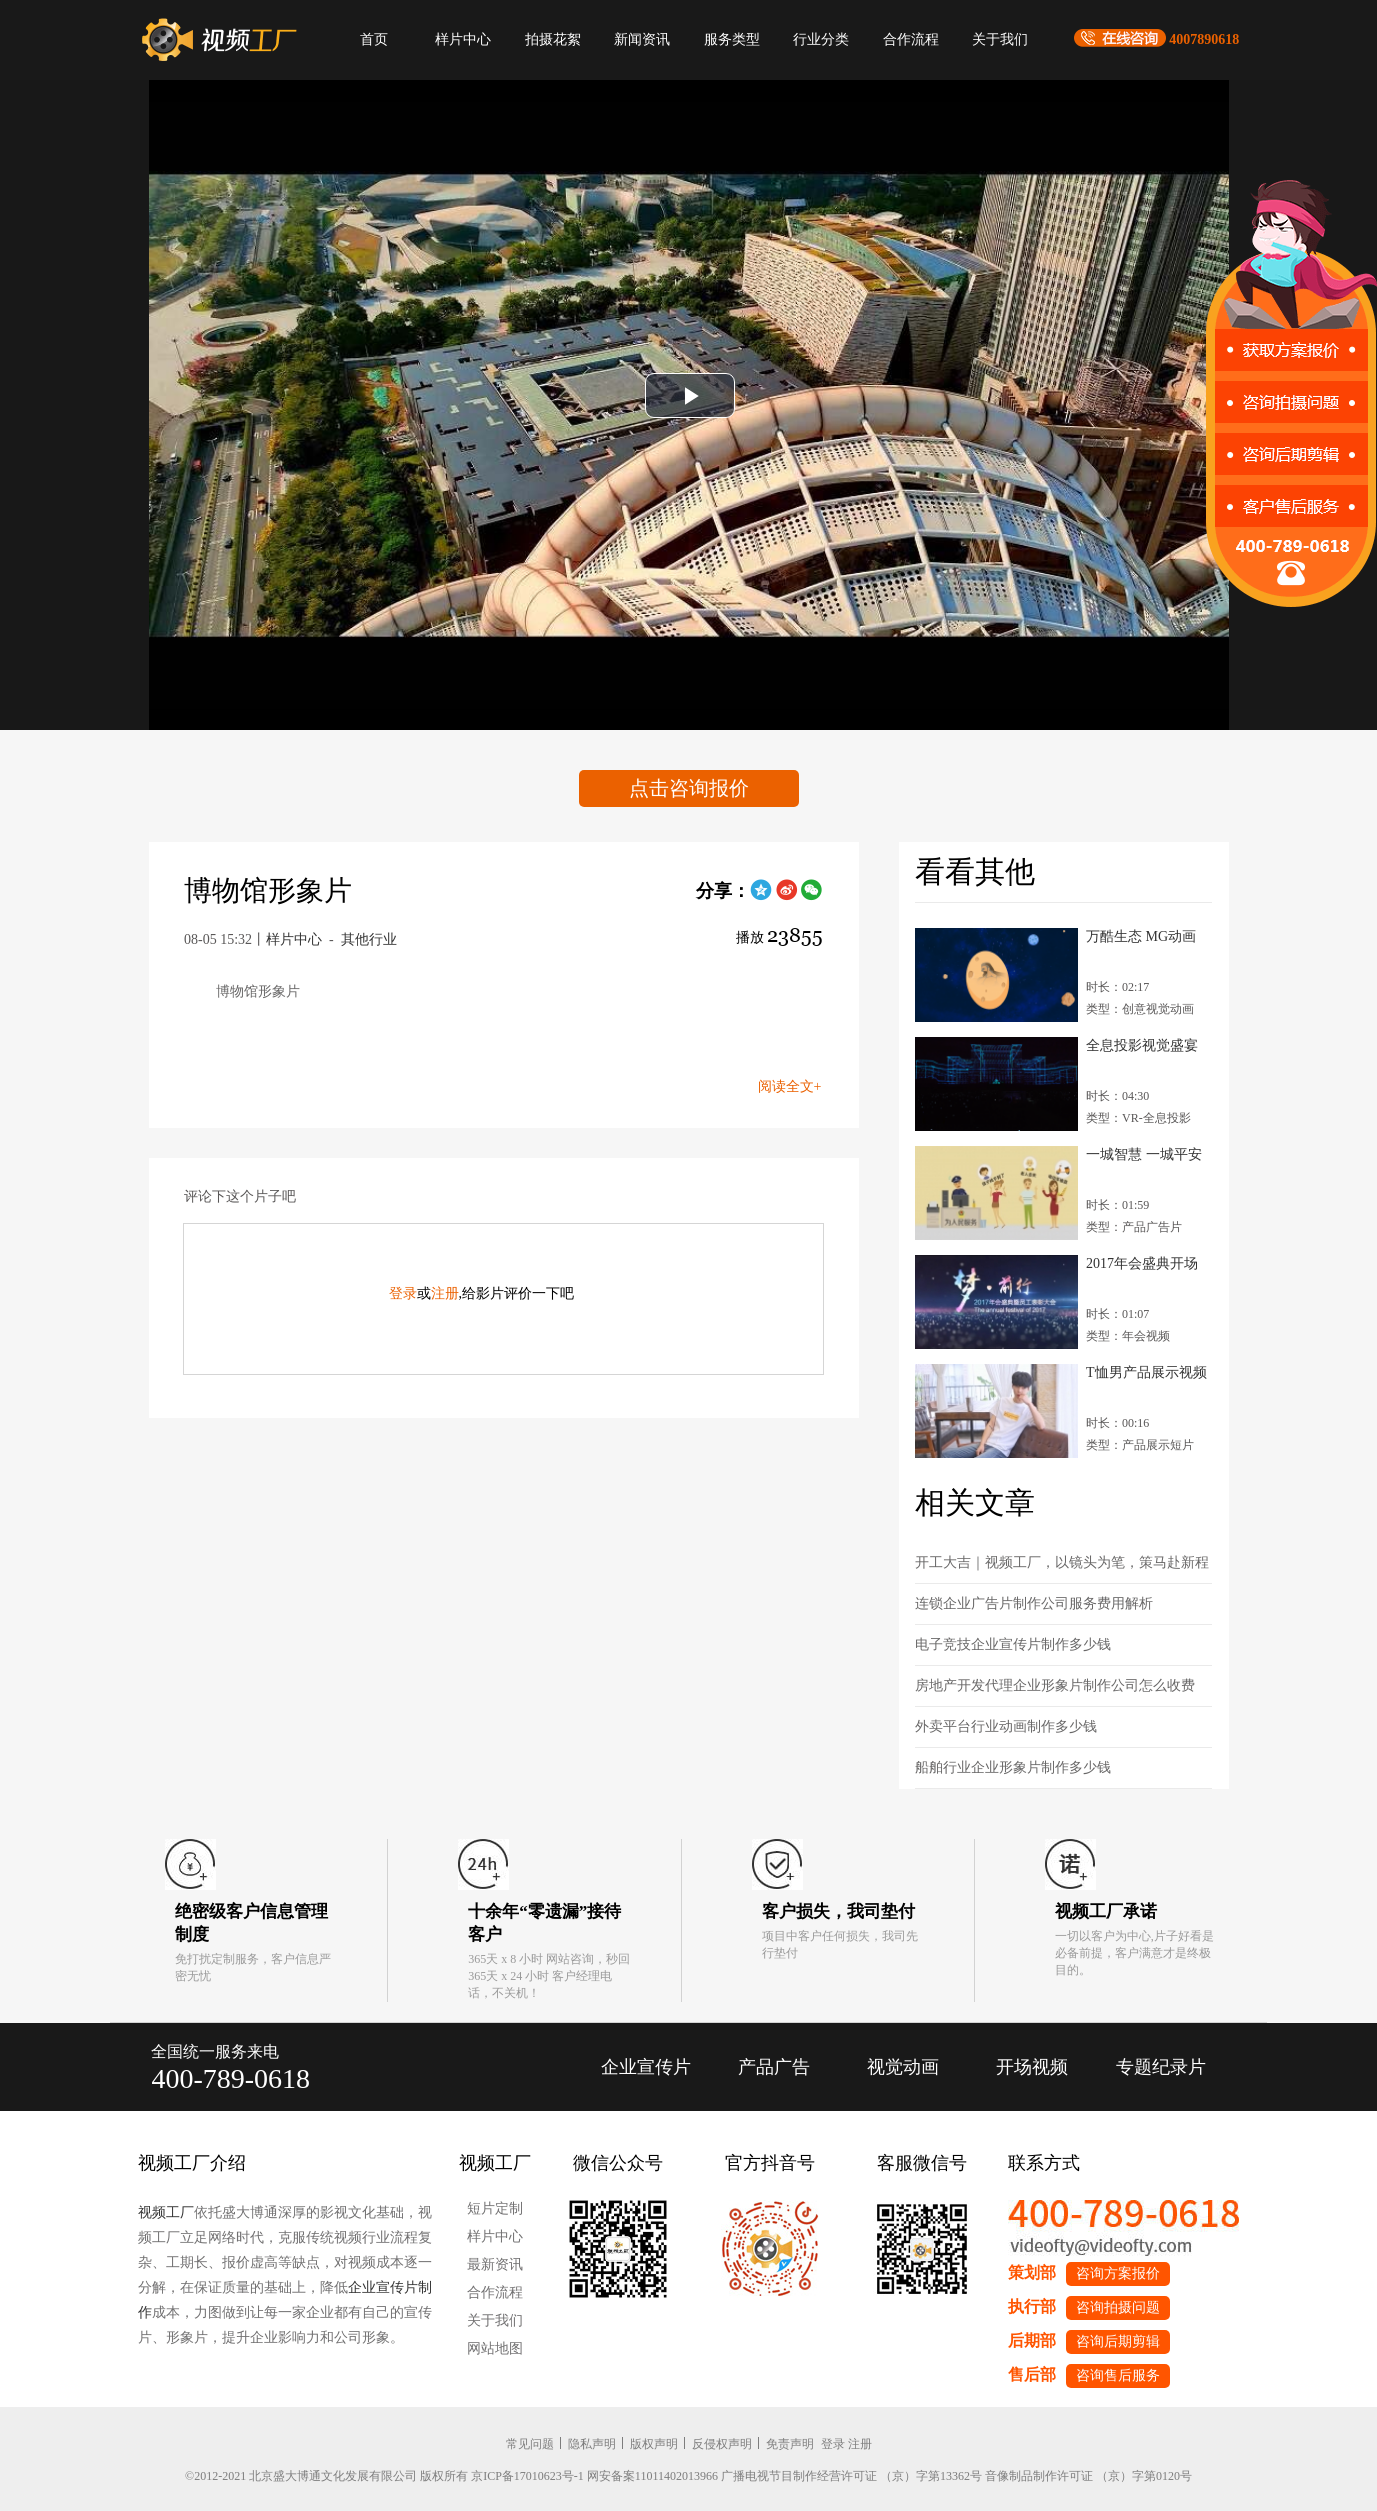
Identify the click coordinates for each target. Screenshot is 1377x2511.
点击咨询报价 (689, 788)
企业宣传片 (646, 2067)
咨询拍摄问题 (1118, 2307)
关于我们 (1000, 39)
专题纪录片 (1161, 2067)
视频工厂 (166, 2212)
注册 (445, 1293)
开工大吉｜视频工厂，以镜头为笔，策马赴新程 (1062, 1562)
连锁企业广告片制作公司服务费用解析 (1034, 1603)
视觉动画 (903, 2067)
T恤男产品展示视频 (1146, 1372)
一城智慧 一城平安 (1144, 1154)
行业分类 (821, 39)
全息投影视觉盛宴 (1142, 1045)
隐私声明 (592, 2444)
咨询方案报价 (1118, 2273)
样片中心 (463, 39)
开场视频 (1032, 2067)
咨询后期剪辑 (1118, 2341)
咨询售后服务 (1118, 2375)
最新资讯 (495, 2264)
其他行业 (369, 939)
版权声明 (654, 2444)
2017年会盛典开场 (1142, 1263)
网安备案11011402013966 (652, 2476)
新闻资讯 (642, 39)
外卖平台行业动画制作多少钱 (1006, 1726)
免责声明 (790, 2444)
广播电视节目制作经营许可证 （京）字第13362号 (851, 2476)
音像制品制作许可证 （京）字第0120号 (1088, 2476)
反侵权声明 (722, 2444)
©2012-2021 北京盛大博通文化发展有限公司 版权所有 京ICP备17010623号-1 (384, 2476)
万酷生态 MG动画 (1141, 936)
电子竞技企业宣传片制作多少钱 (1013, 1644)
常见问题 (530, 2444)
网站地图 (495, 2348)
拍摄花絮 (553, 39)
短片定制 (495, 2208)
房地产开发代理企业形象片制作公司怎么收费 (1055, 1685)
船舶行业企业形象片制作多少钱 (1013, 1767)
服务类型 (732, 39)
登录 (403, 1293)
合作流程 (911, 39)
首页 (374, 39)
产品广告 (774, 2067)
